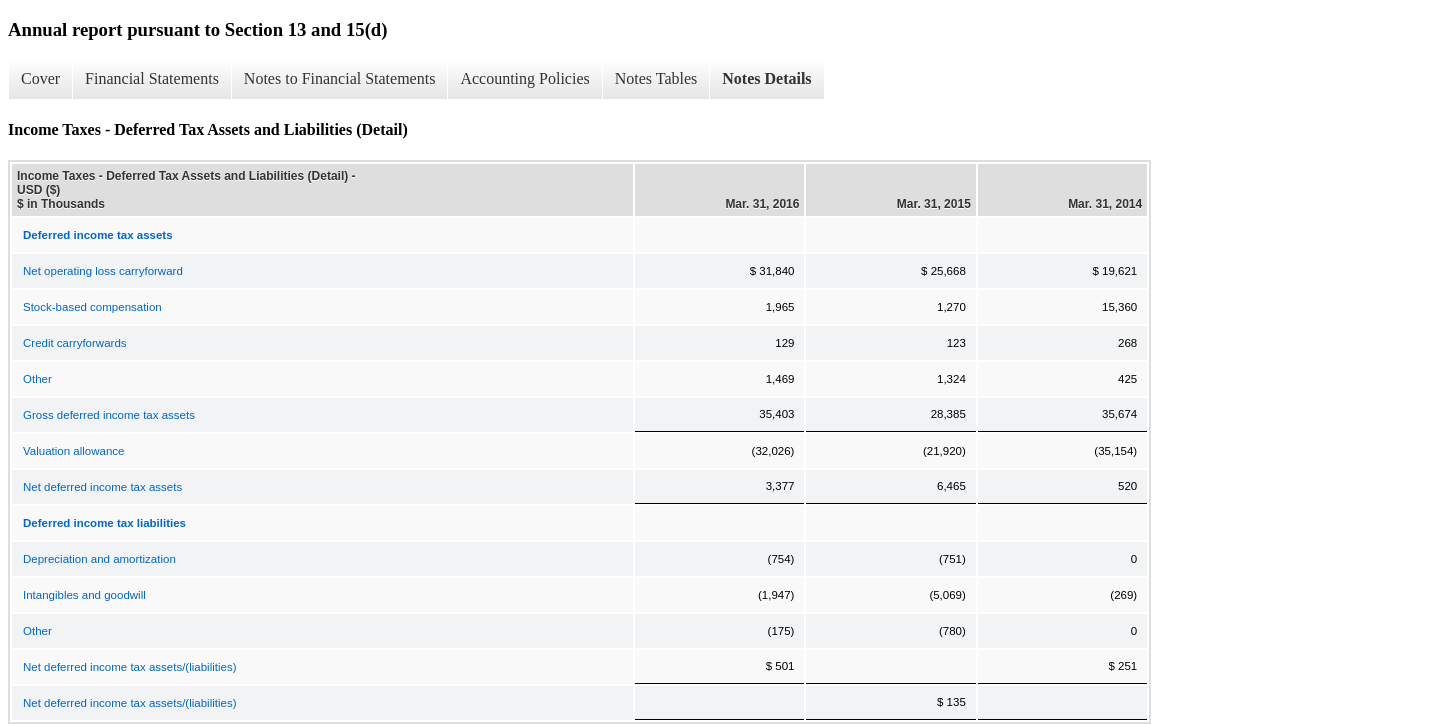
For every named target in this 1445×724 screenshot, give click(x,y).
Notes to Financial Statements (340, 78)
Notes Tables (656, 78)
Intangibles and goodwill (84, 595)
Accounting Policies (524, 78)
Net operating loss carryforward (103, 271)
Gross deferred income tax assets (109, 415)
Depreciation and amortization (99, 559)
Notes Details (766, 78)
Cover (40, 78)
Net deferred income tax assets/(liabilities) (129, 667)
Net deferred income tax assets (102, 487)
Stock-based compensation (92, 307)
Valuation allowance (73, 451)
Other (37, 379)
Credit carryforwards (75, 343)
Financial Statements (152, 78)
